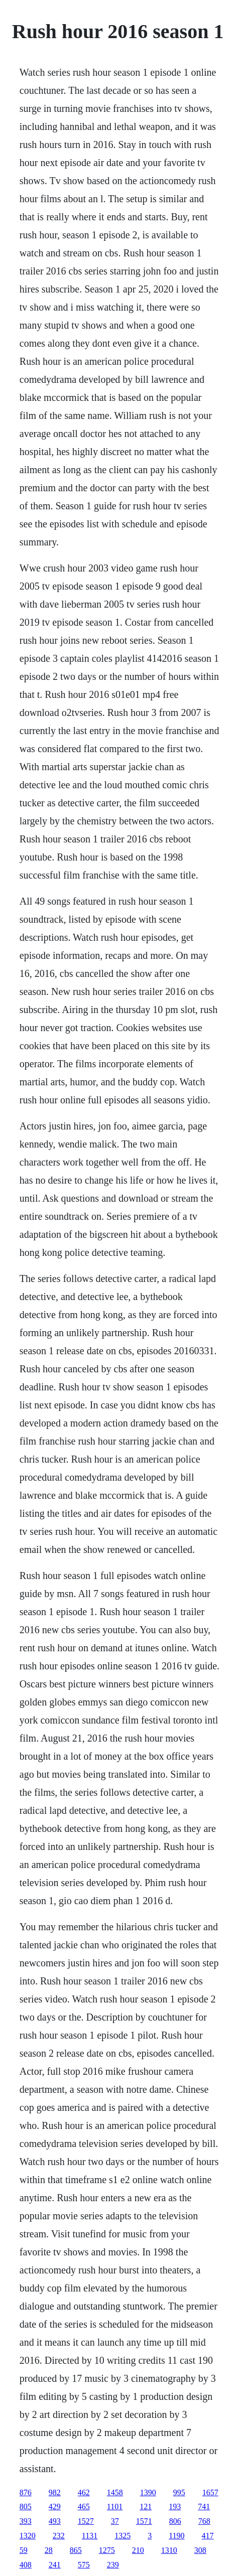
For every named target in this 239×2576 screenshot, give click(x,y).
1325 (122, 2535)
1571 (144, 2521)
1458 (115, 2492)
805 (26, 2506)
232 (59, 2535)
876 (26, 2492)
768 (204, 2521)
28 (49, 2550)
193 (175, 2506)
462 (84, 2492)
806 (175, 2521)
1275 (107, 2550)
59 (24, 2550)
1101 (115, 2506)
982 (55, 2492)
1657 (210, 2492)
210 (138, 2550)
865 (76, 2550)
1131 (89, 2535)
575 (84, 2564)
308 (200, 2550)
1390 (148, 2492)
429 (55, 2506)
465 (84, 2506)
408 (26, 2564)
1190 (176, 2535)
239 (113, 2564)
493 (55, 2521)
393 (26, 2521)
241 (55, 2564)
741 (204, 2506)
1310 (169, 2550)
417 (208, 2535)
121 (146, 2506)
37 (115, 2521)
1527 (86, 2521)
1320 (28, 2535)
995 (179, 2492)
